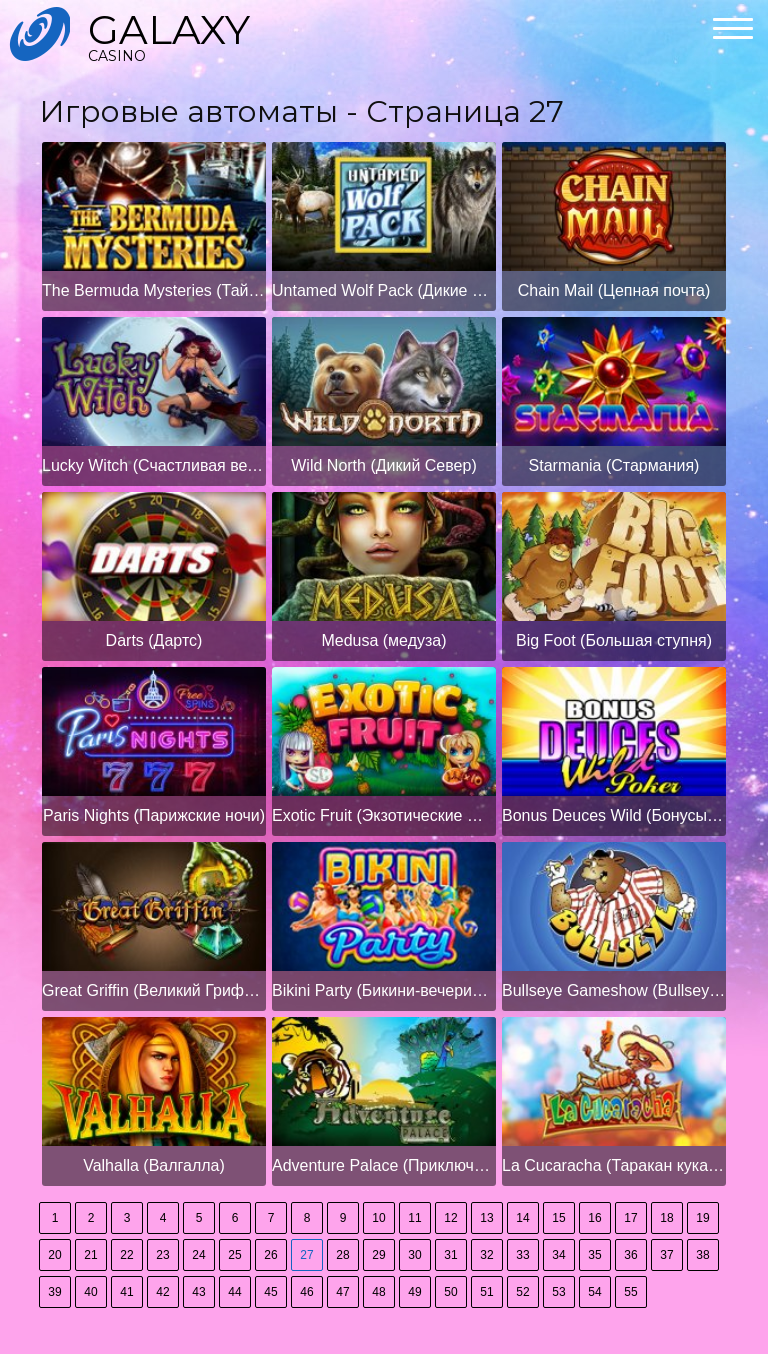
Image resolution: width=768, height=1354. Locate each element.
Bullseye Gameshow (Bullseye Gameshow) (614, 990)
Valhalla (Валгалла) (154, 1165)
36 (630, 1255)
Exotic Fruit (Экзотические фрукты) (384, 815)
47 (342, 1292)
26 (270, 1255)
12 (450, 1218)
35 (594, 1255)
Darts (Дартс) (154, 640)
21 (90, 1255)
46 (306, 1292)
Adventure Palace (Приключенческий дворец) (384, 1165)
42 (162, 1292)
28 (342, 1255)
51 (486, 1292)
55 (630, 1292)
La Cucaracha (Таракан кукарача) (614, 1165)
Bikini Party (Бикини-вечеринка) (384, 990)
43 (198, 1292)
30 (414, 1255)
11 (414, 1218)
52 (522, 1292)
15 (558, 1218)
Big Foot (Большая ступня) (614, 640)
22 (126, 1255)
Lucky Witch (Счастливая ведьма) (154, 465)
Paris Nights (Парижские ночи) (154, 815)
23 (162, 1255)
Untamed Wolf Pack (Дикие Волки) (384, 290)
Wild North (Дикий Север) (383, 465)
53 (558, 1292)
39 (54, 1292)
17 (630, 1218)
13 (486, 1218)
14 (522, 1218)
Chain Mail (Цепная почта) (614, 290)
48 (378, 1292)
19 (702, 1218)
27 (306, 1255)
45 (270, 1292)
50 (450, 1292)
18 (666, 1218)
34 (558, 1255)
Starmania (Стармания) (614, 465)
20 (54, 1255)
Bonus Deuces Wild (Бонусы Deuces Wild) (614, 815)
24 (198, 1255)
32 (486, 1255)
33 (522, 1255)
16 (594, 1218)
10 (378, 1218)
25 (234, 1255)
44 (234, 1292)
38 (702, 1255)
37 (666, 1255)
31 (450, 1255)
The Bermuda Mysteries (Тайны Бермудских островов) (154, 290)
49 (414, 1292)
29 (378, 1255)
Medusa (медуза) (383, 640)
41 (126, 1292)
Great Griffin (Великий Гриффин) (154, 990)
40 (90, 1292)
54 (594, 1292)
